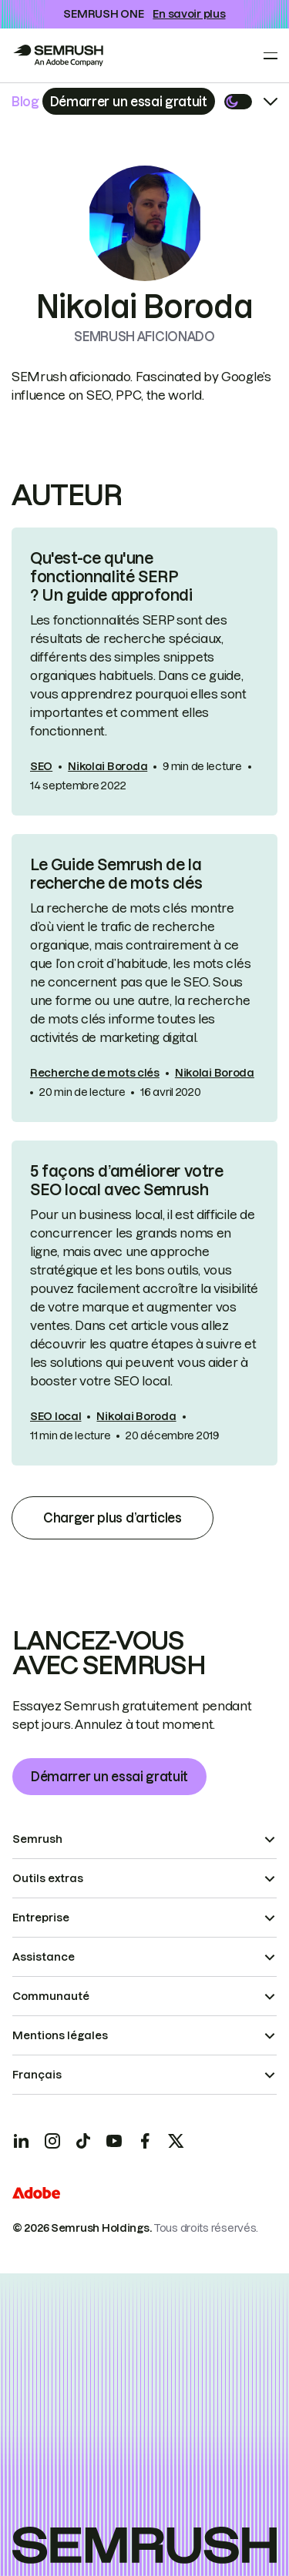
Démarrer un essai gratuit (109, 1777)
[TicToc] (83, 2141)
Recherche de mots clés (95, 1073)
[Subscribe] (128, 101)
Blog (25, 102)
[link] (144, 672)
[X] (175, 2141)
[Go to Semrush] (58, 55)
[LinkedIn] (21, 2141)
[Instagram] (52, 2141)
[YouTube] (114, 2141)
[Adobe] (36, 2194)
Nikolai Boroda (107, 766)
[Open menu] (270, 55)
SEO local (55, 1416)
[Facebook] (145, 2141)
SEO (41, 766)
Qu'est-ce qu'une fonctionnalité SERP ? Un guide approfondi (111, 577)
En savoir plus (189, 14)
